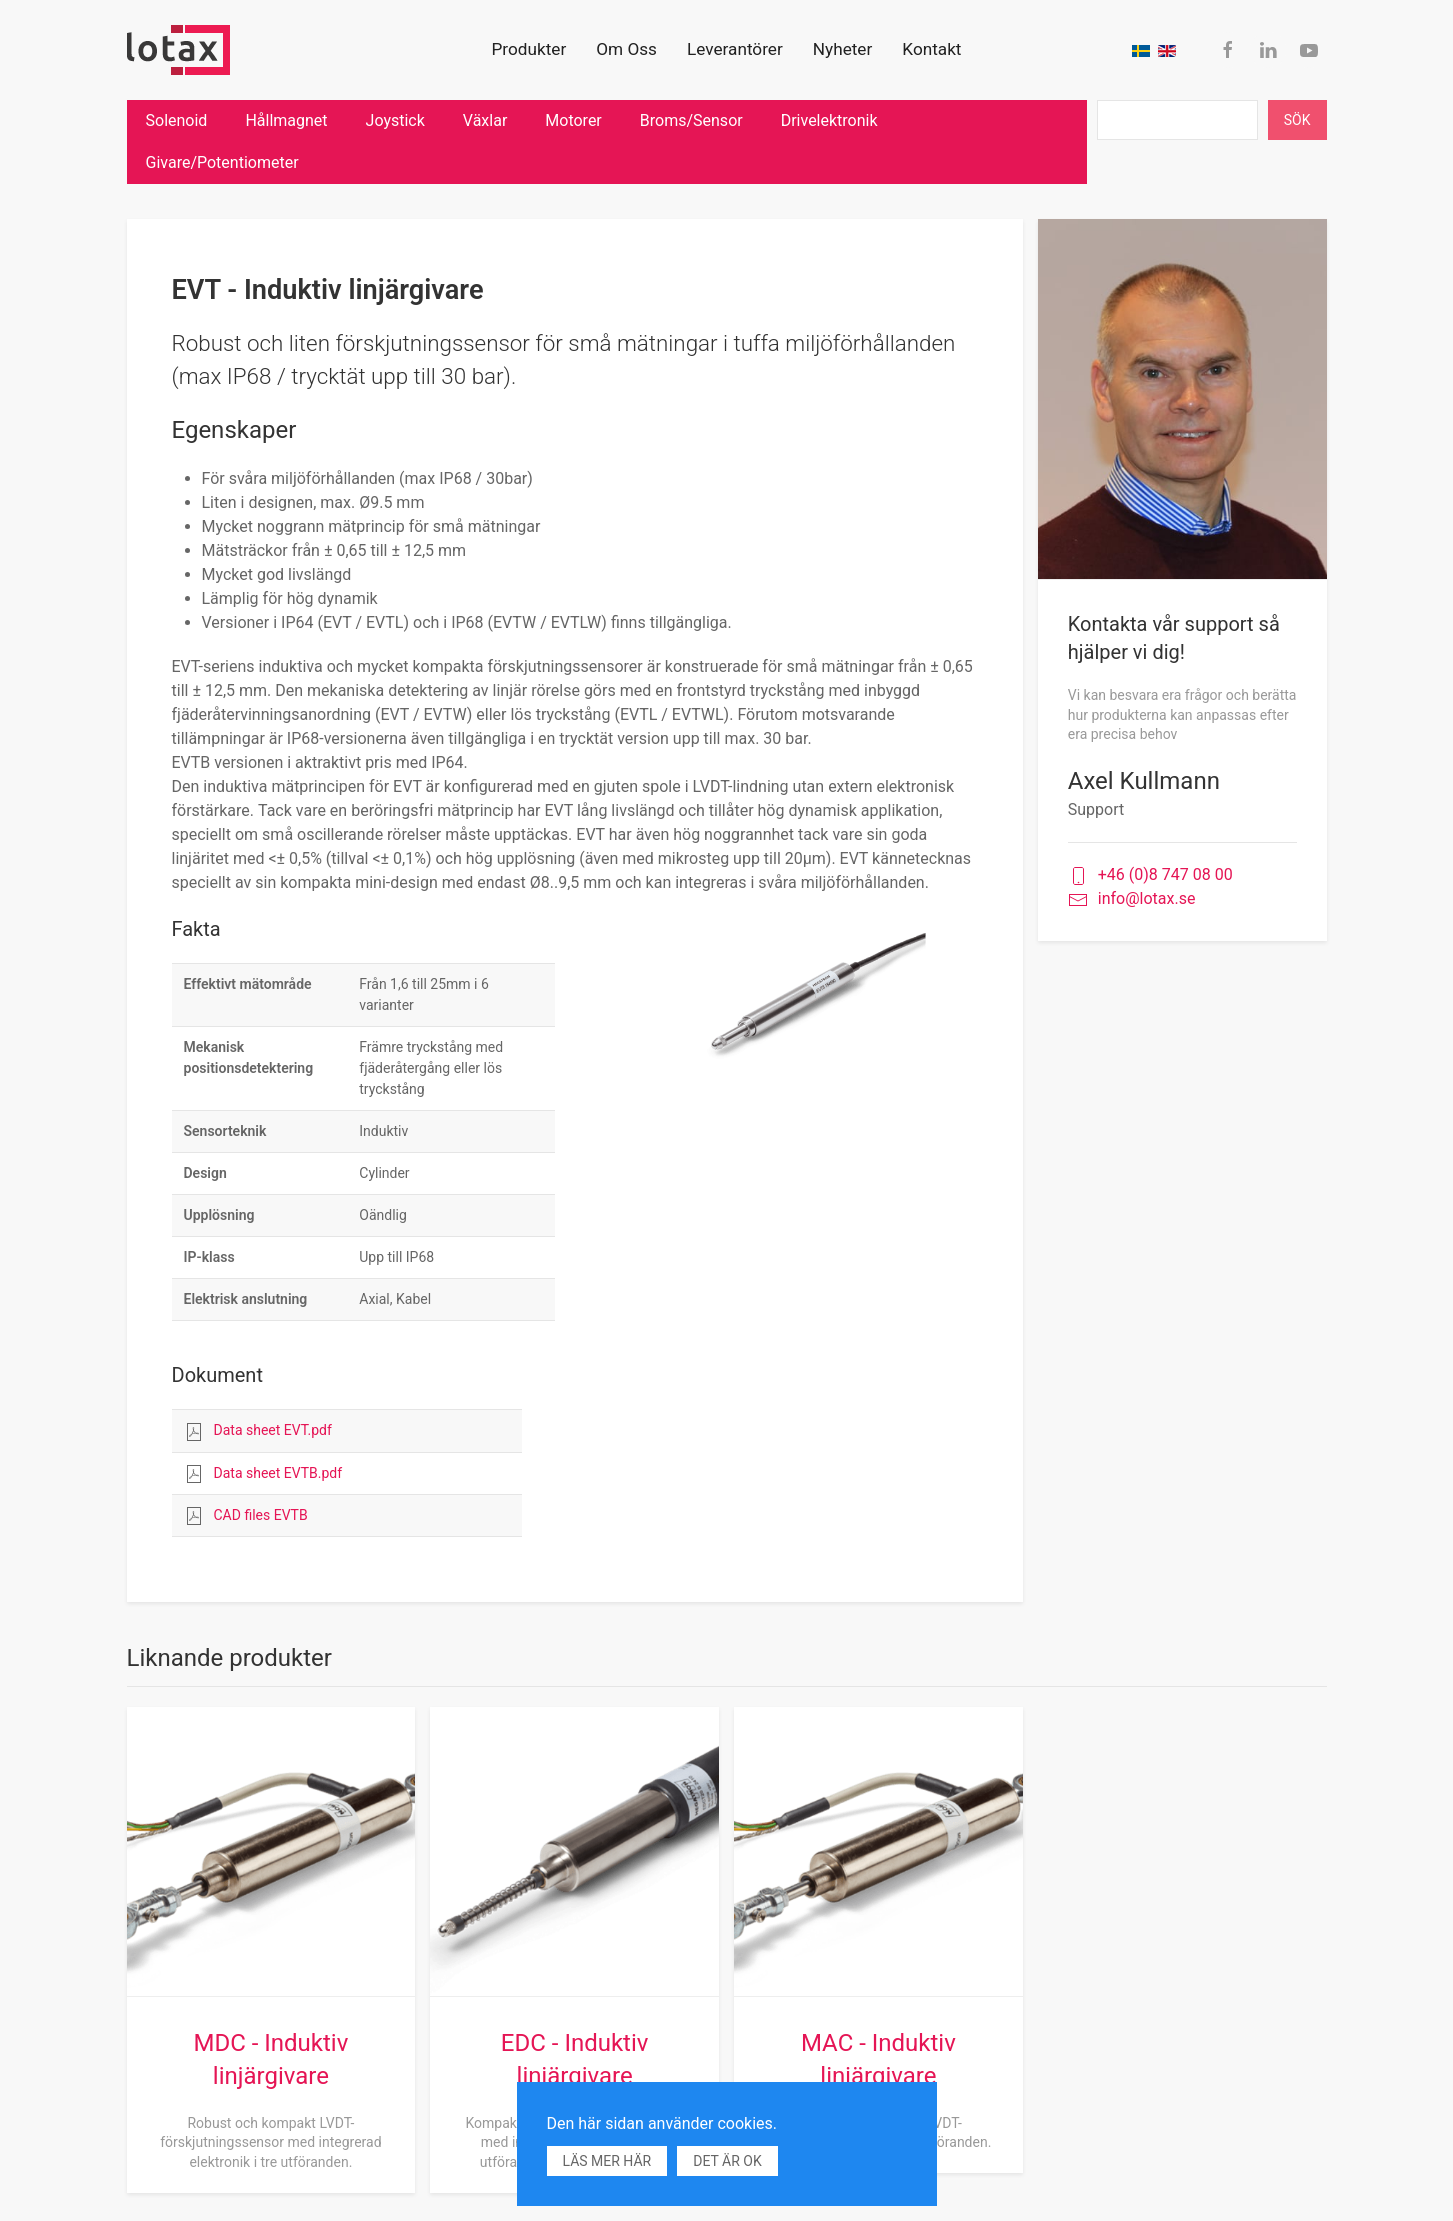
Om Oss (626, 49)
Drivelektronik (829, 120)
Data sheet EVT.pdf (273, 1430)
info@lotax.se (1132, 899)
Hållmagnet (286, 120)
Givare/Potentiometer (222, 162)
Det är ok (727, 2161)
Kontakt (931, 49)
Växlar (485, 120)
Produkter (529, 49)
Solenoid (177, 120)
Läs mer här (607, 2161)
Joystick (395, 120)
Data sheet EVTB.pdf (278, 1473)
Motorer (573, 120)
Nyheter (843, 49)
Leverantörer (735, 49)
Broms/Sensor (691, 120)
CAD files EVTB (261, 1515)
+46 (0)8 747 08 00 (1150, 875)
